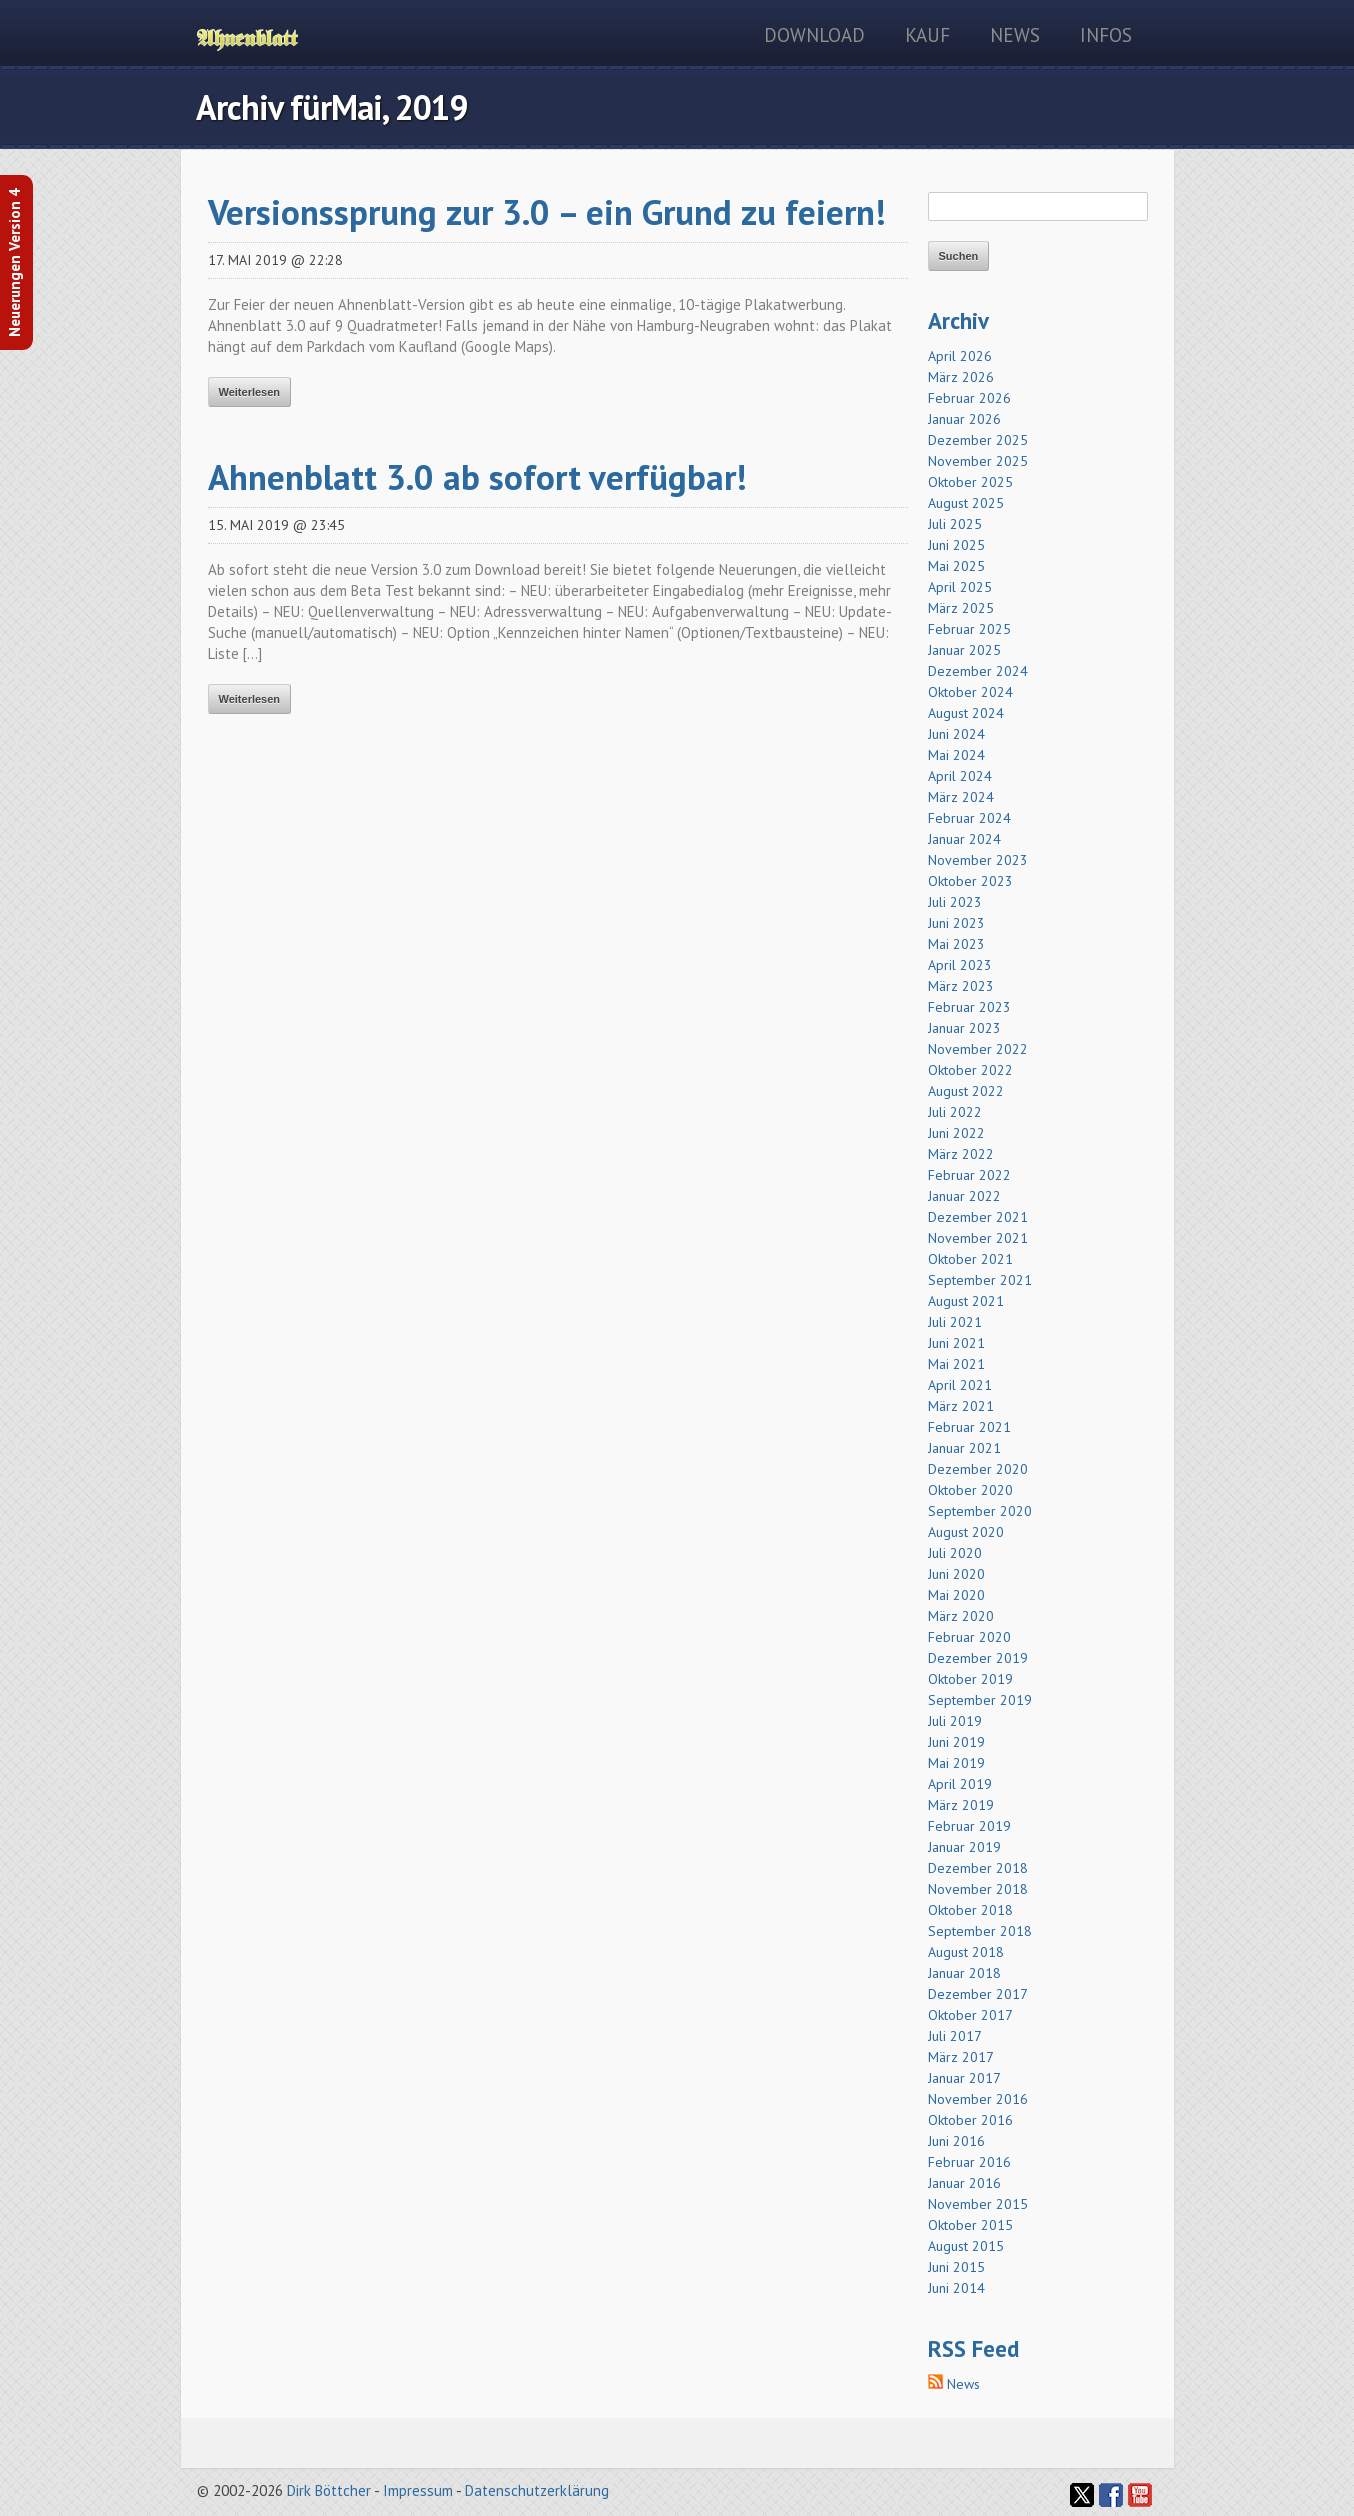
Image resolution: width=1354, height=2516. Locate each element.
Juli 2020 (955, 1553)
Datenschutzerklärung (537, 2490)
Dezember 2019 (978, 1658)
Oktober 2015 (970, 2225)
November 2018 (978, 1889)
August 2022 (966, 1091)
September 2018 (980, 1931)
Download (814, 35)
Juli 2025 (955, 524)
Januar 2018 (964, 1973)
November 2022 (978, 1049)
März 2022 (961, 1154)
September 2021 (980, 1280)
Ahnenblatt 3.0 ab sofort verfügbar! (477, 477)
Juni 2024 (956, 734)
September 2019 (980, 1700)
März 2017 (961, 2057)
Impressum (418, 2490)
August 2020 (966, 1532)
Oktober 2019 (970, 1679)
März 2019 (961, 1805)
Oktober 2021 (970, 1259)
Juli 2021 (955, 1322)
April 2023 (960, 965)
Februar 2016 (969, 2162)
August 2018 (966, 1952)
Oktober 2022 (970, 1070)
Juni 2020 (956, 1574)
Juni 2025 (956, 545)
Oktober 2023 (970, 881)
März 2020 (961, 1616)
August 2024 (966, 713)
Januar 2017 (964, 2078)
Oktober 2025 (970, 482)
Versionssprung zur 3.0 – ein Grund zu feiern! (547, 212)
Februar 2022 (969, 1175)
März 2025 (961, 608)
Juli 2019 (955, 1721)
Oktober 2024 (970, 692)
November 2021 (978, 1238)
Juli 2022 (955, 1112)
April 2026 (960, 356)
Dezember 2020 (978, 1469)
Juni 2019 (956, 1742)
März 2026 (961, 377)
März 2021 (961, 1406)
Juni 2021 (956, 1343)
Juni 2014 (956, 2288)
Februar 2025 (969, 629)
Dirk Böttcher (329, 2490)
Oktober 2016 (970, 2120)
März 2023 (961, 986)
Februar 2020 (969, 1637)
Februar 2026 (969, 398)
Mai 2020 (956, 1595)
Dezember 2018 (978, 1868)
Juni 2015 (956, 2267)
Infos (1106, 35)
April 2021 (960, 1385)
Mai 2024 (956, 755)
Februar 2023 (969, 1007)
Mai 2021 (956, 1364)
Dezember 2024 (978, 671)
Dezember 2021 (978, 1217)
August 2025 (966, 503)
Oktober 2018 (970, 1910)
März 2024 (961, 797)
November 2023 (978, 860)
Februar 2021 (969, 1427)
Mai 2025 (956, 566)
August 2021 (966, 1301)
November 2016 (978, 2099)
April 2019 (960, 1784)
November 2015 (978, 2204)
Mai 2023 (956, 944)
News (1015, 35)
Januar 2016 (964, 2183)
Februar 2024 (969, 818)
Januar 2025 (964, 650)
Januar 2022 (964, 1196)
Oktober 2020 (970, 1490)
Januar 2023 (964, 1028)
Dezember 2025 (978, 440)
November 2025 (978, 461)
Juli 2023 (955, 902)
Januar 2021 (964, 1448)
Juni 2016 (956, 2141)
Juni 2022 (956, 1133)
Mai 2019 (956, 1763)
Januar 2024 (964, 839)
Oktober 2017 (970, 2015)
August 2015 (966, 2246)
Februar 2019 (969, 1826)
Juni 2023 (956, 923)
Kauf (927, 35)
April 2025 (960, 587)
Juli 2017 (955, 2036)
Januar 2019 (964, 1847)
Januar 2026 (964, 419)
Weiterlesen (250, 392)
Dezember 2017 (978, 1994)
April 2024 (960, 776)
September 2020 (980, 1511)
